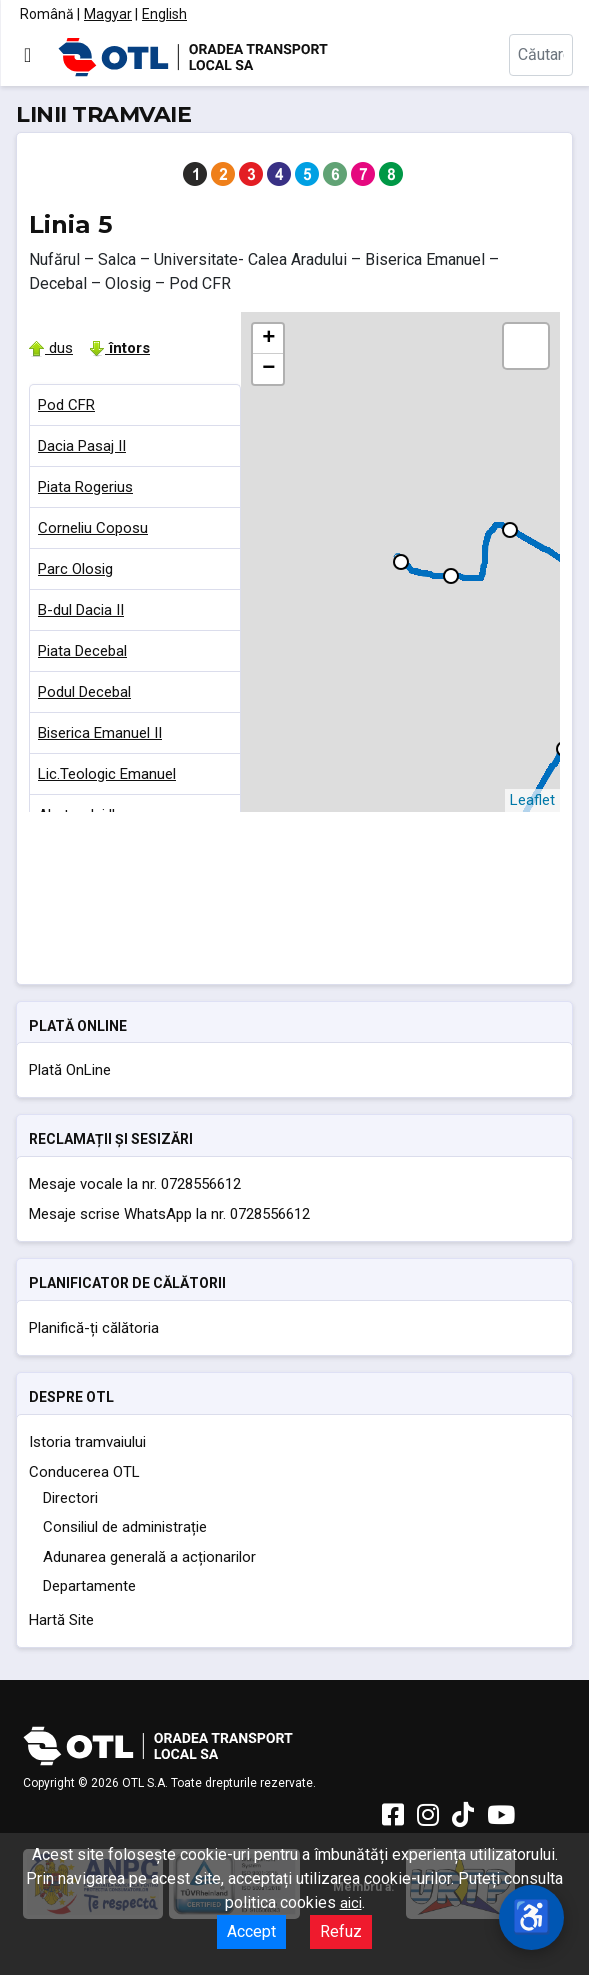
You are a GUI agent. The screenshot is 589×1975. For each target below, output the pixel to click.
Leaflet (532, 800)
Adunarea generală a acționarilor (149, 1557)
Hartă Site (61, 1620)
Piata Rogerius (85, 487)
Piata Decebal (82, 651)
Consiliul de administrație (125, 1527)
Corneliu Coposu (93, 528)
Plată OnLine (70, 1070)
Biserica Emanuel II (100, 733)
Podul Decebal (84, 692)
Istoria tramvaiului (87, 1442)
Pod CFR (66, 405)
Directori (70, 1498)
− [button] (268, 369)
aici (351, 1903)
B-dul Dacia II (81, 610)
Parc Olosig (75, 569)
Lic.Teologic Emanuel (107, 774)
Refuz (341, 1931)
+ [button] (268, 339)
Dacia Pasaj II (82, 446)
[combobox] (541, 55)
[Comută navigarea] (27, 55)
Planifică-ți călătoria (94, 1328)
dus (51, 348)
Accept (251, 1931)
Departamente (89, 1586)
